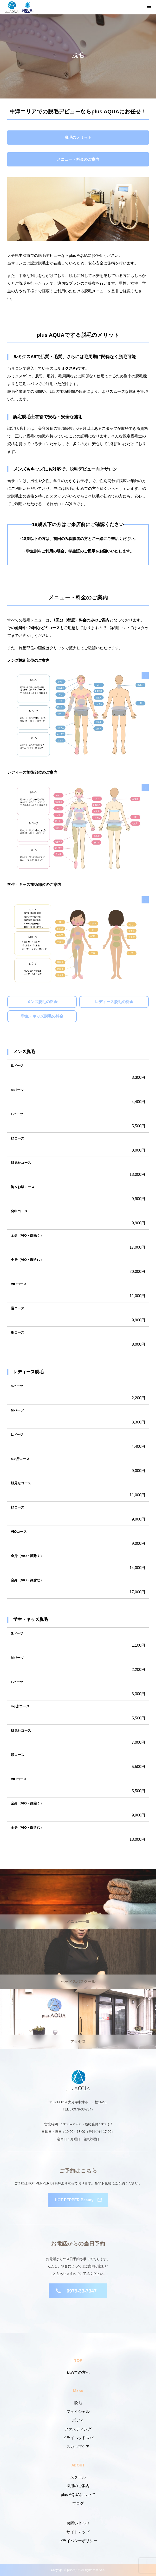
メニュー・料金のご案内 (78, 159)
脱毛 (78, 2403)
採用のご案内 (78, 2486)
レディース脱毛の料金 (114, 1002)
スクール (78, 2477)
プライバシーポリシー (78, 2541)
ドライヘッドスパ (78, 2438)
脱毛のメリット (78, 137)
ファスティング (78, 2429)
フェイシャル (78, 2412)
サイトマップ (78, 2532)
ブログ (78, 2503)
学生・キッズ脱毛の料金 (42, 1016)
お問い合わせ (78, 2523)
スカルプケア (78, 2447)
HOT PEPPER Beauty (74, 2200)
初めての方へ (78, 2372)
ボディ (78, 2420)
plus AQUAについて (78, 2495)
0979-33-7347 (82, 2291)
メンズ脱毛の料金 (42, 1002)
